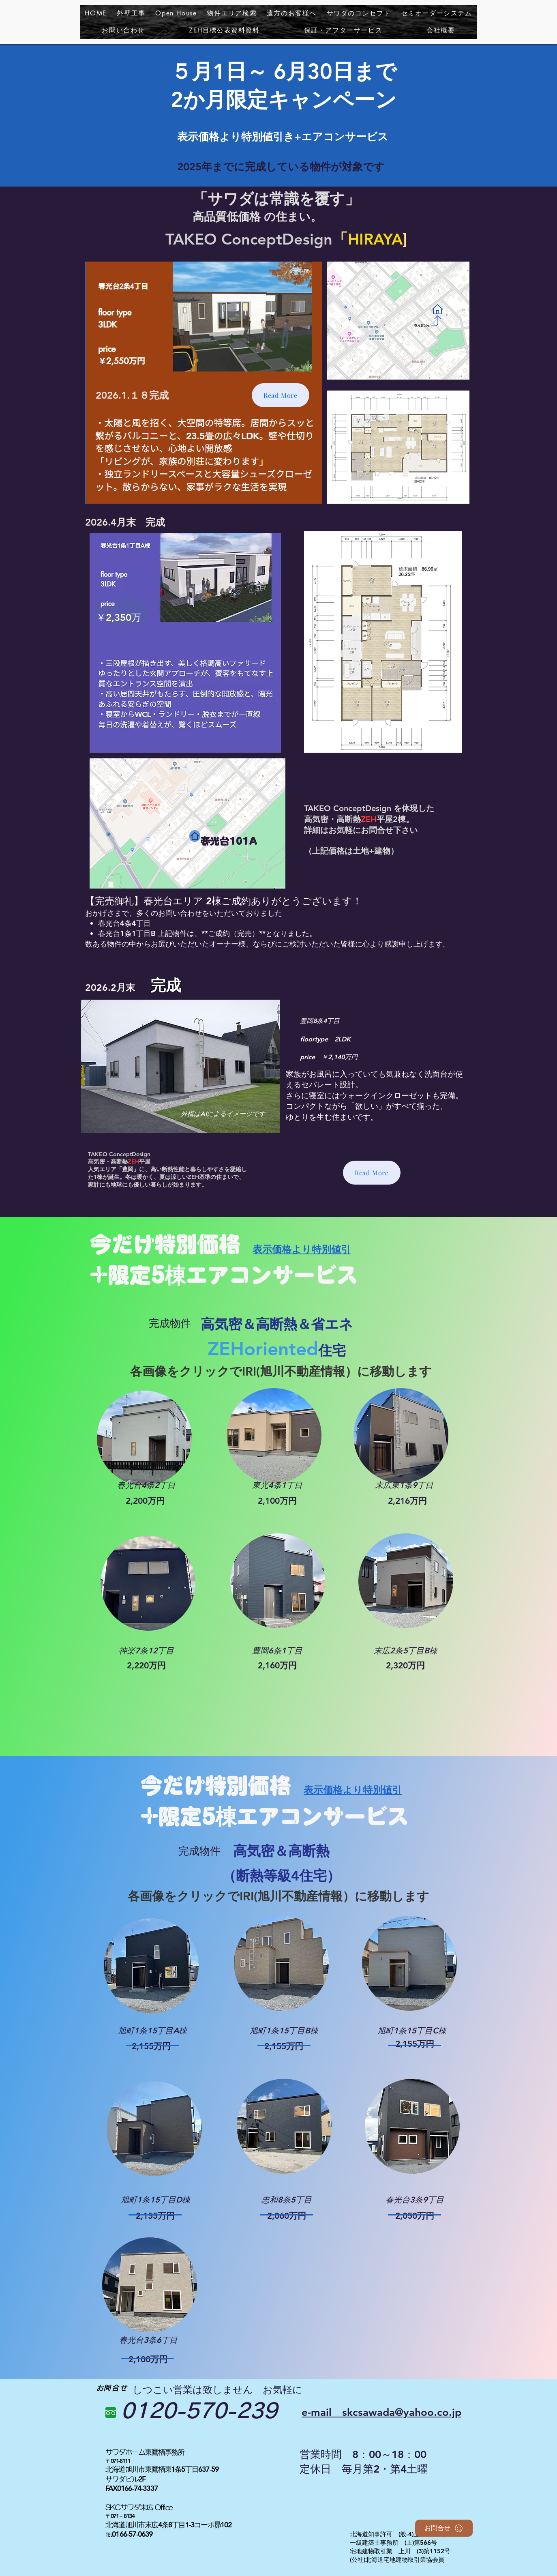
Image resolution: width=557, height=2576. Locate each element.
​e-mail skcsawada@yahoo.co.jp (381, 2412)
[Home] (194, 836)
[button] (232, 13)
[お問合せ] (444, 2528)
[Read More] (280, 395)
